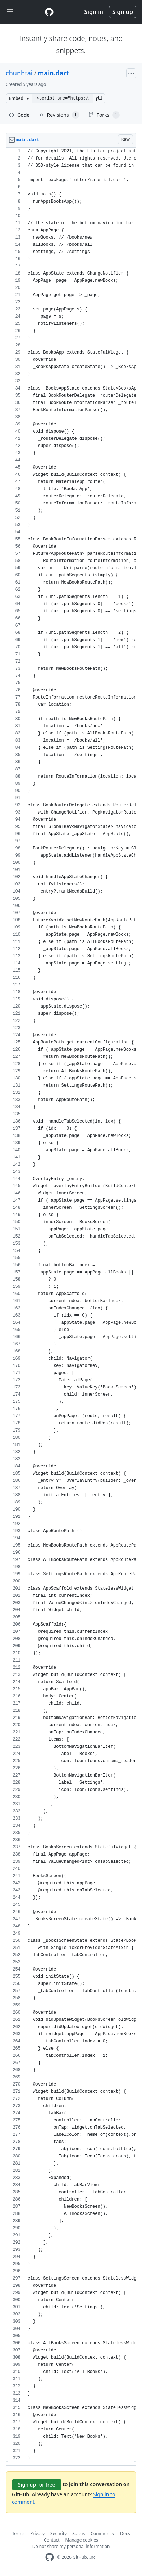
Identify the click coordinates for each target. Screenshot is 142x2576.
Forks (104, 115)
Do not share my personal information (71, 2546)
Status (78, 2533)
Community (102, 2533)
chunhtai (19, 73)
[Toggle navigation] (10, 12)
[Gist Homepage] (49, 12)
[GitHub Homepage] (49, 2557)
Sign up (122, 12)
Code (19, 114)
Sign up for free (36, 2484)
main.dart (53, 73)
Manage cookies (81, 2540)
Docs (125, 2533)
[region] (71, 1305)
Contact (51, 2540)
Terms (18, 2533)
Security (58, 2533)
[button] (99, 98)
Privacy (37, 2533)
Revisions (58, 115)
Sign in (93, 12)
